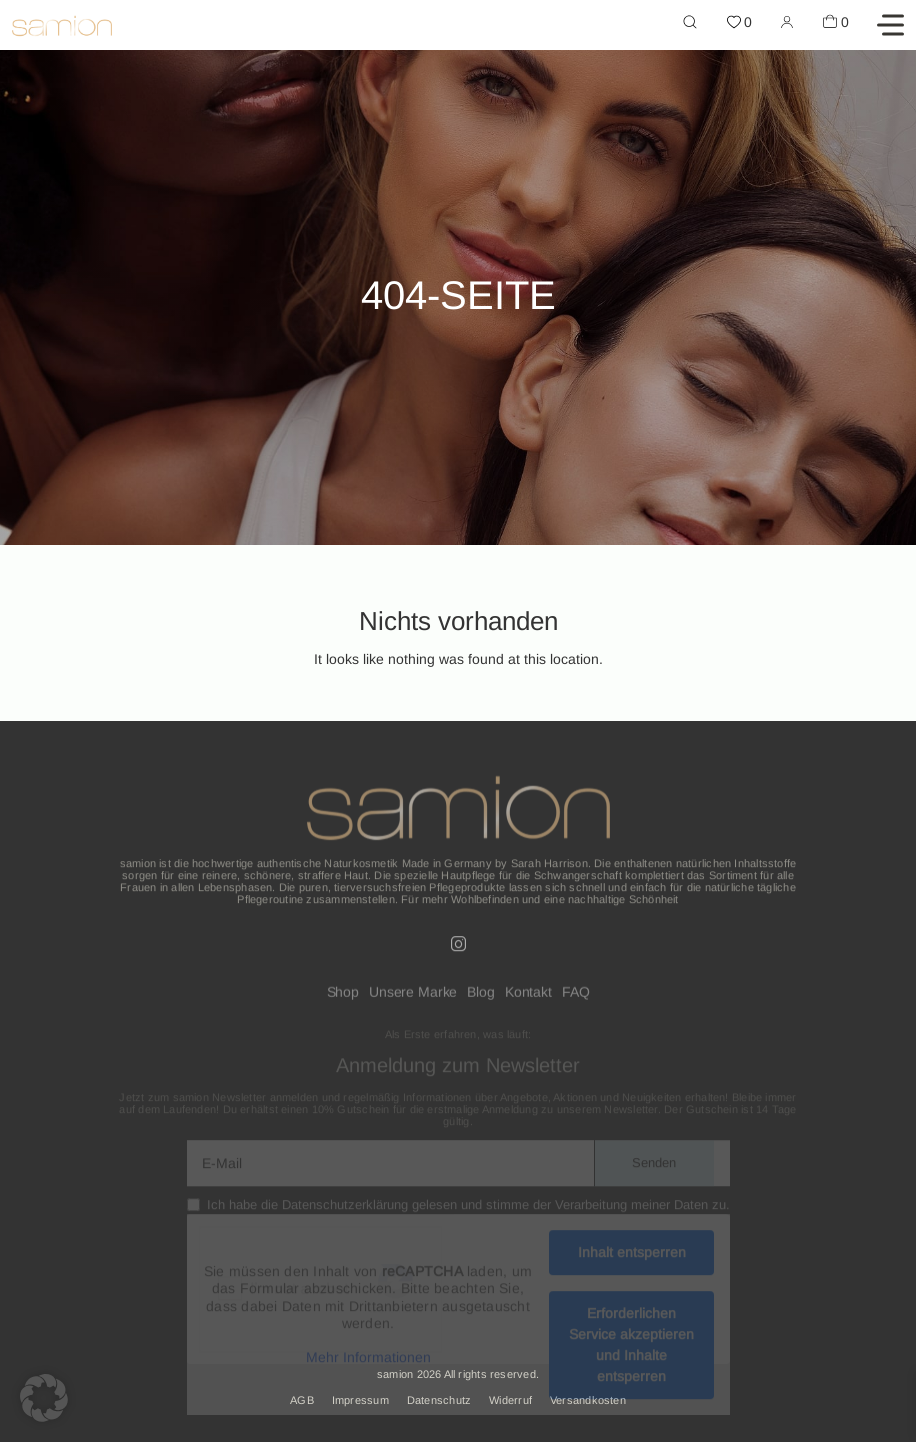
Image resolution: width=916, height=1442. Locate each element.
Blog (480, 998)
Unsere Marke (413, 998)
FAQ (576, 998)
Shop (343, 998)
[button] (44, 1398)
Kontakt (528, 998)
